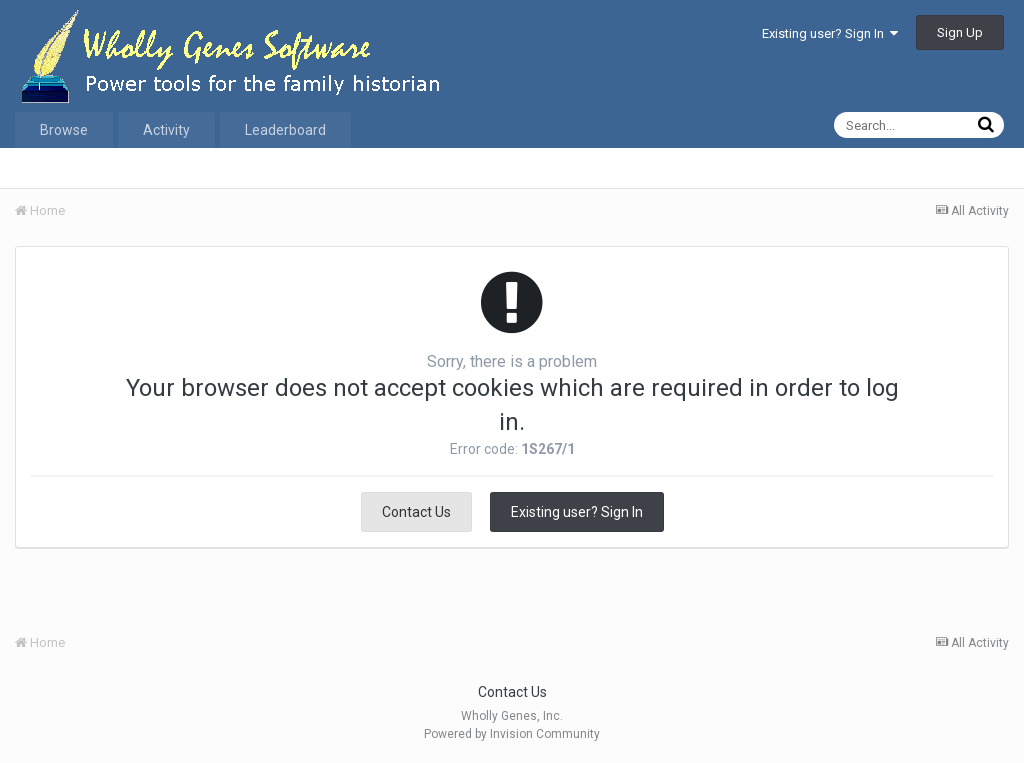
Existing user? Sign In (830, 33)
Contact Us (416, 512)
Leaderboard (285, 130)
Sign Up (960, 32)
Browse (64, 130)
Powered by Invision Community (512, 734)
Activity (166, 130)
